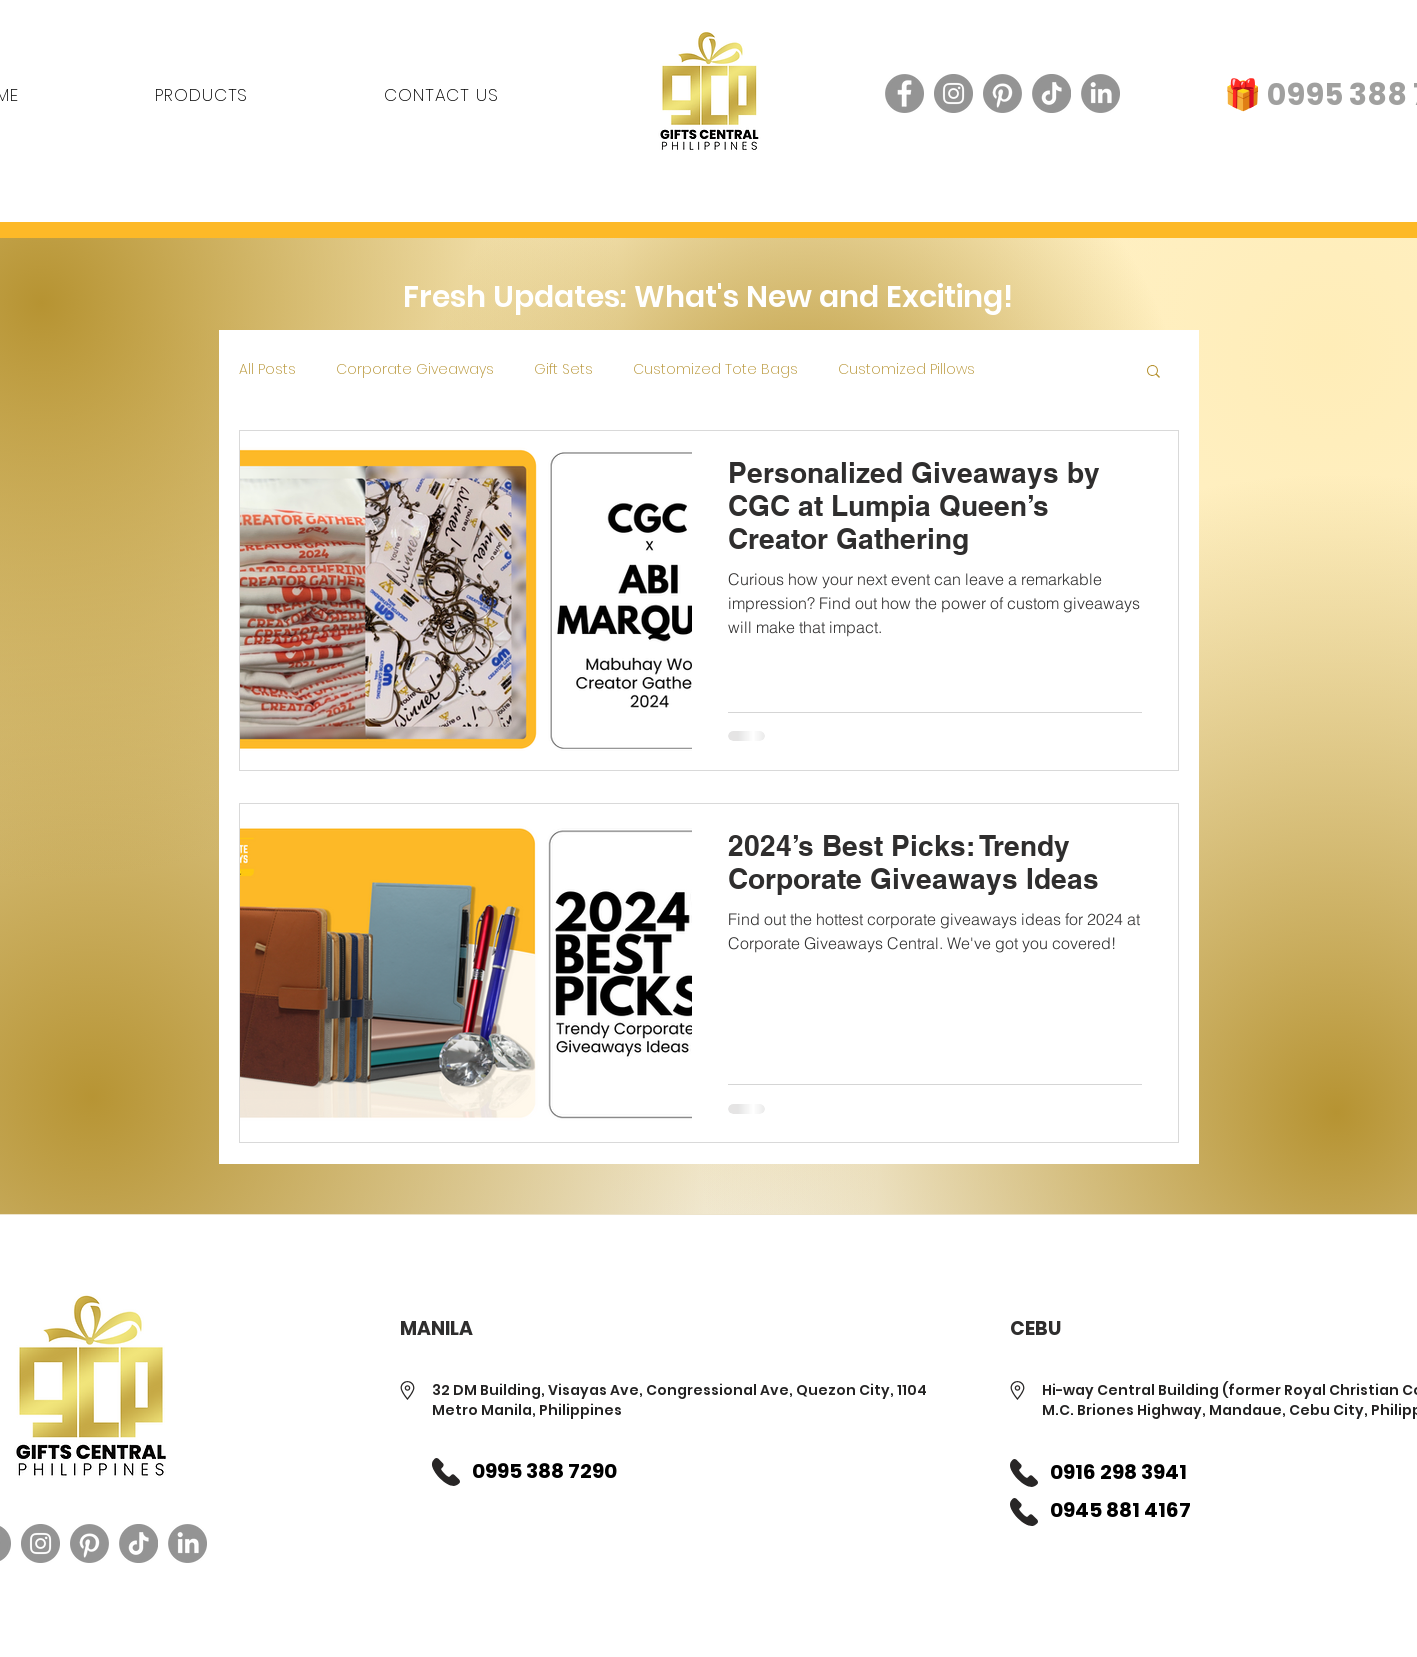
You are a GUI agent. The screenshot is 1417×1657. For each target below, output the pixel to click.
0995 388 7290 (544, 1471)
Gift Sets (563, 369)
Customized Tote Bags (715, 369)
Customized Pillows (906, 369)
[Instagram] (953, 93)
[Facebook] (904, 93)
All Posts (267, 369)
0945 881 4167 (1120, 1510)
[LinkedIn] (1100, 93)
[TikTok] (1051, 93)
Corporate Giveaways (415, 369)
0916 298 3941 (1118, 1472)
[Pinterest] (1002, 93)
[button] (1153, 372)
